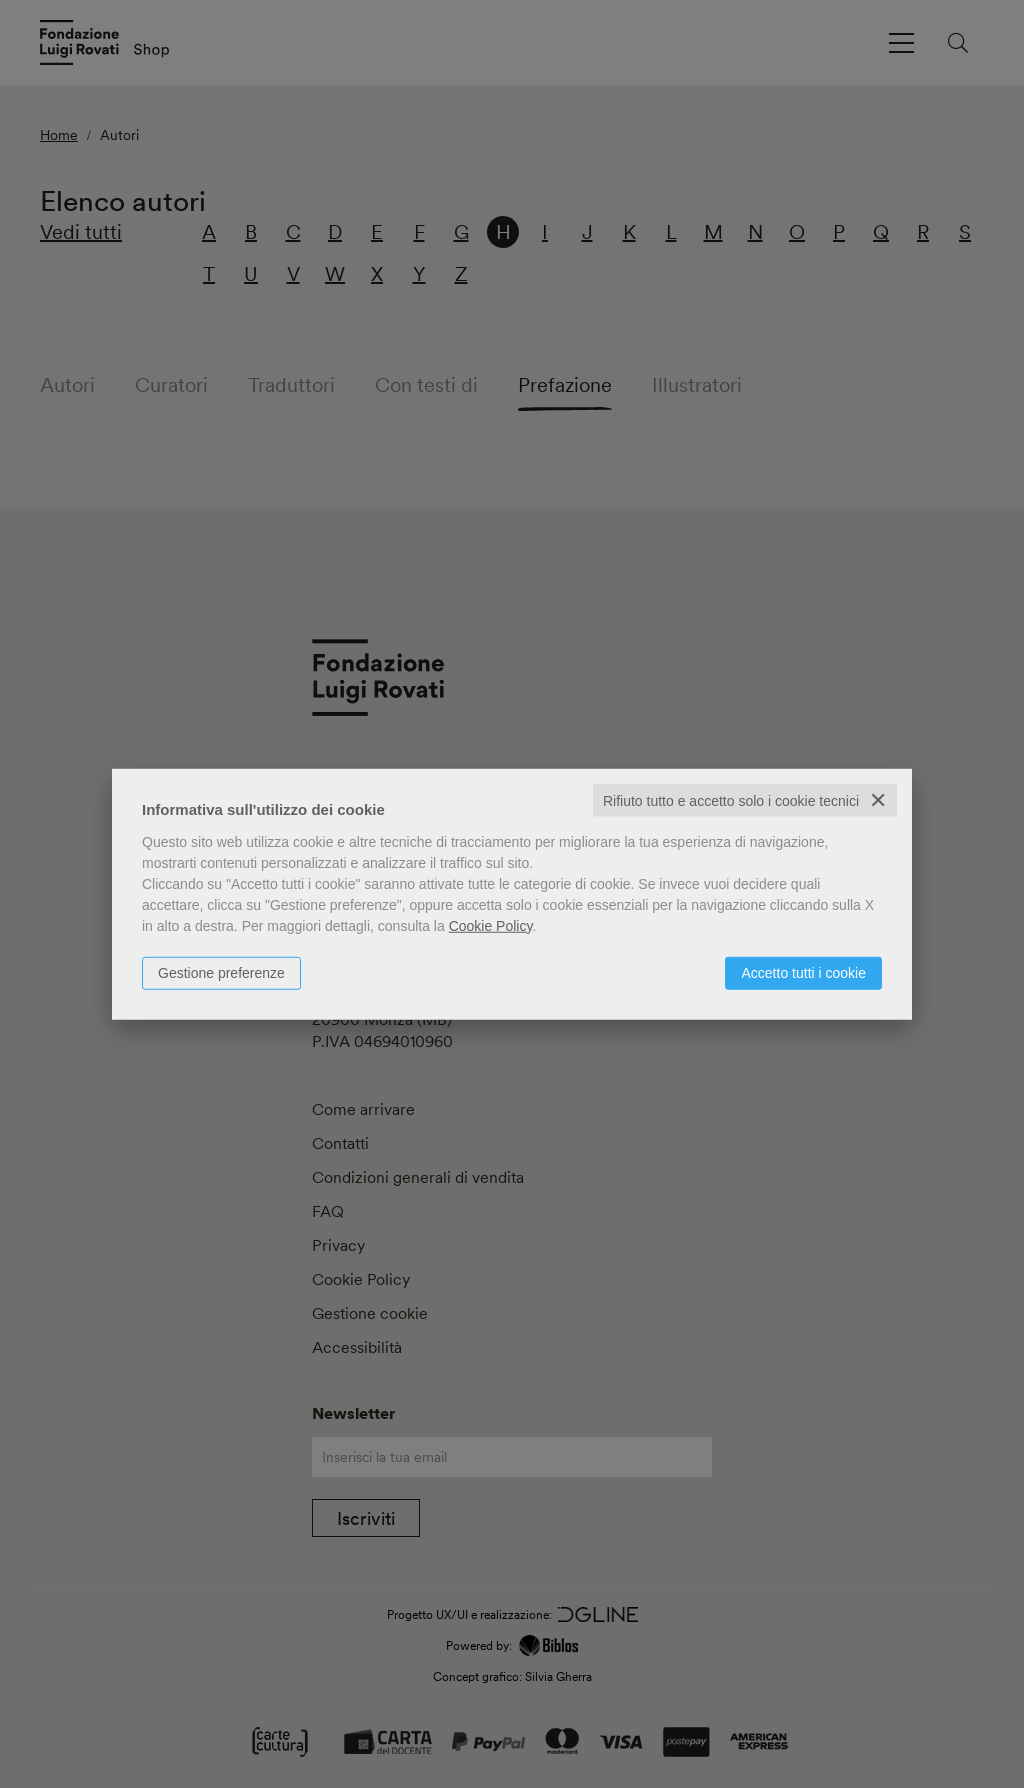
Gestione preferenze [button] (221, 972)
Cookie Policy (491, 925)
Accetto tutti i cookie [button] (803, 972)
